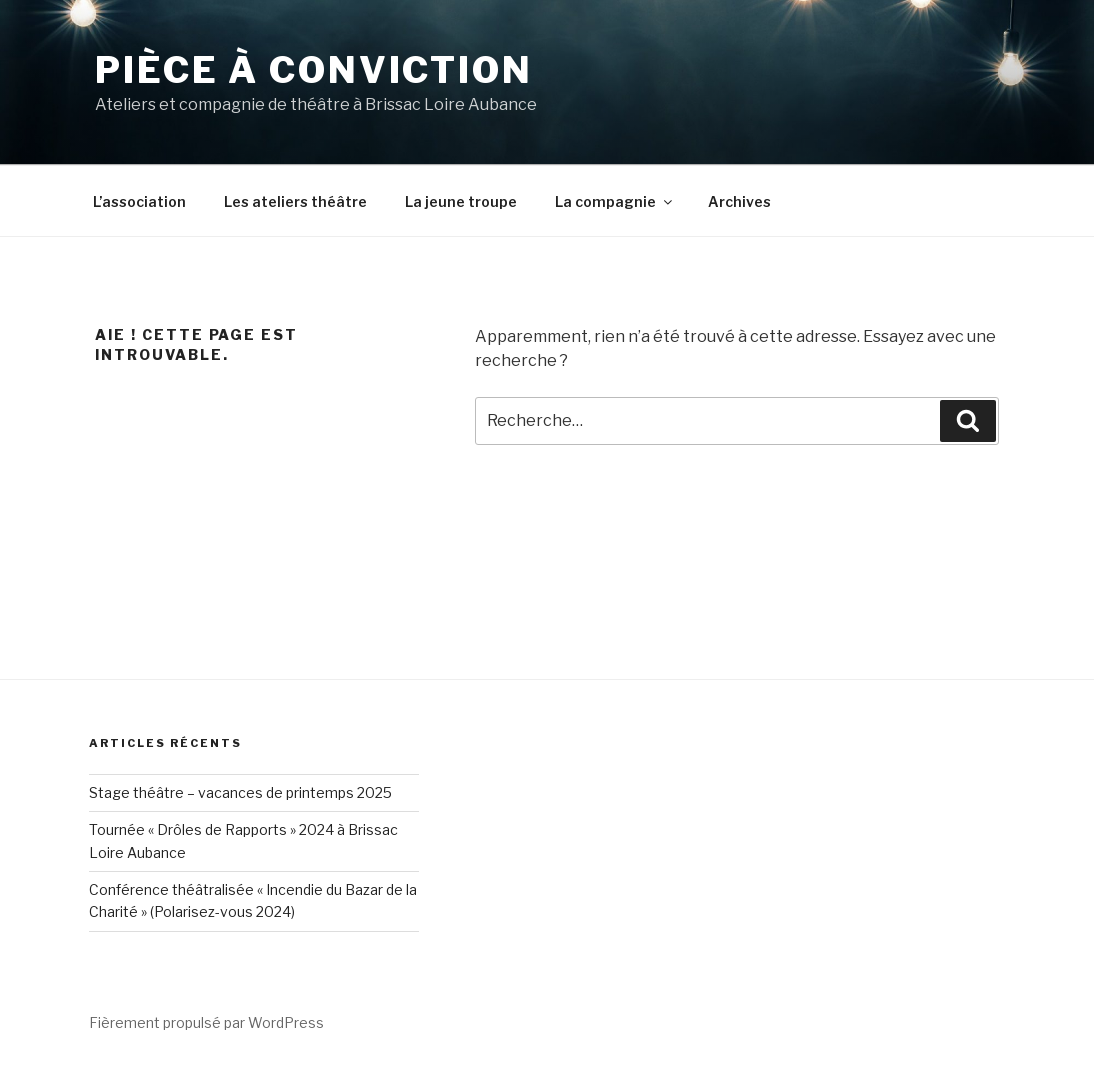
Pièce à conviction (314, 70)
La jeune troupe (461, 201)
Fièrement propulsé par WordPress (206, 1022)
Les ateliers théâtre (295, 201)
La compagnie (615, 201)
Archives (739, 201)
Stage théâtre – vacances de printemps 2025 (240, 792)
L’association (139, 201)
